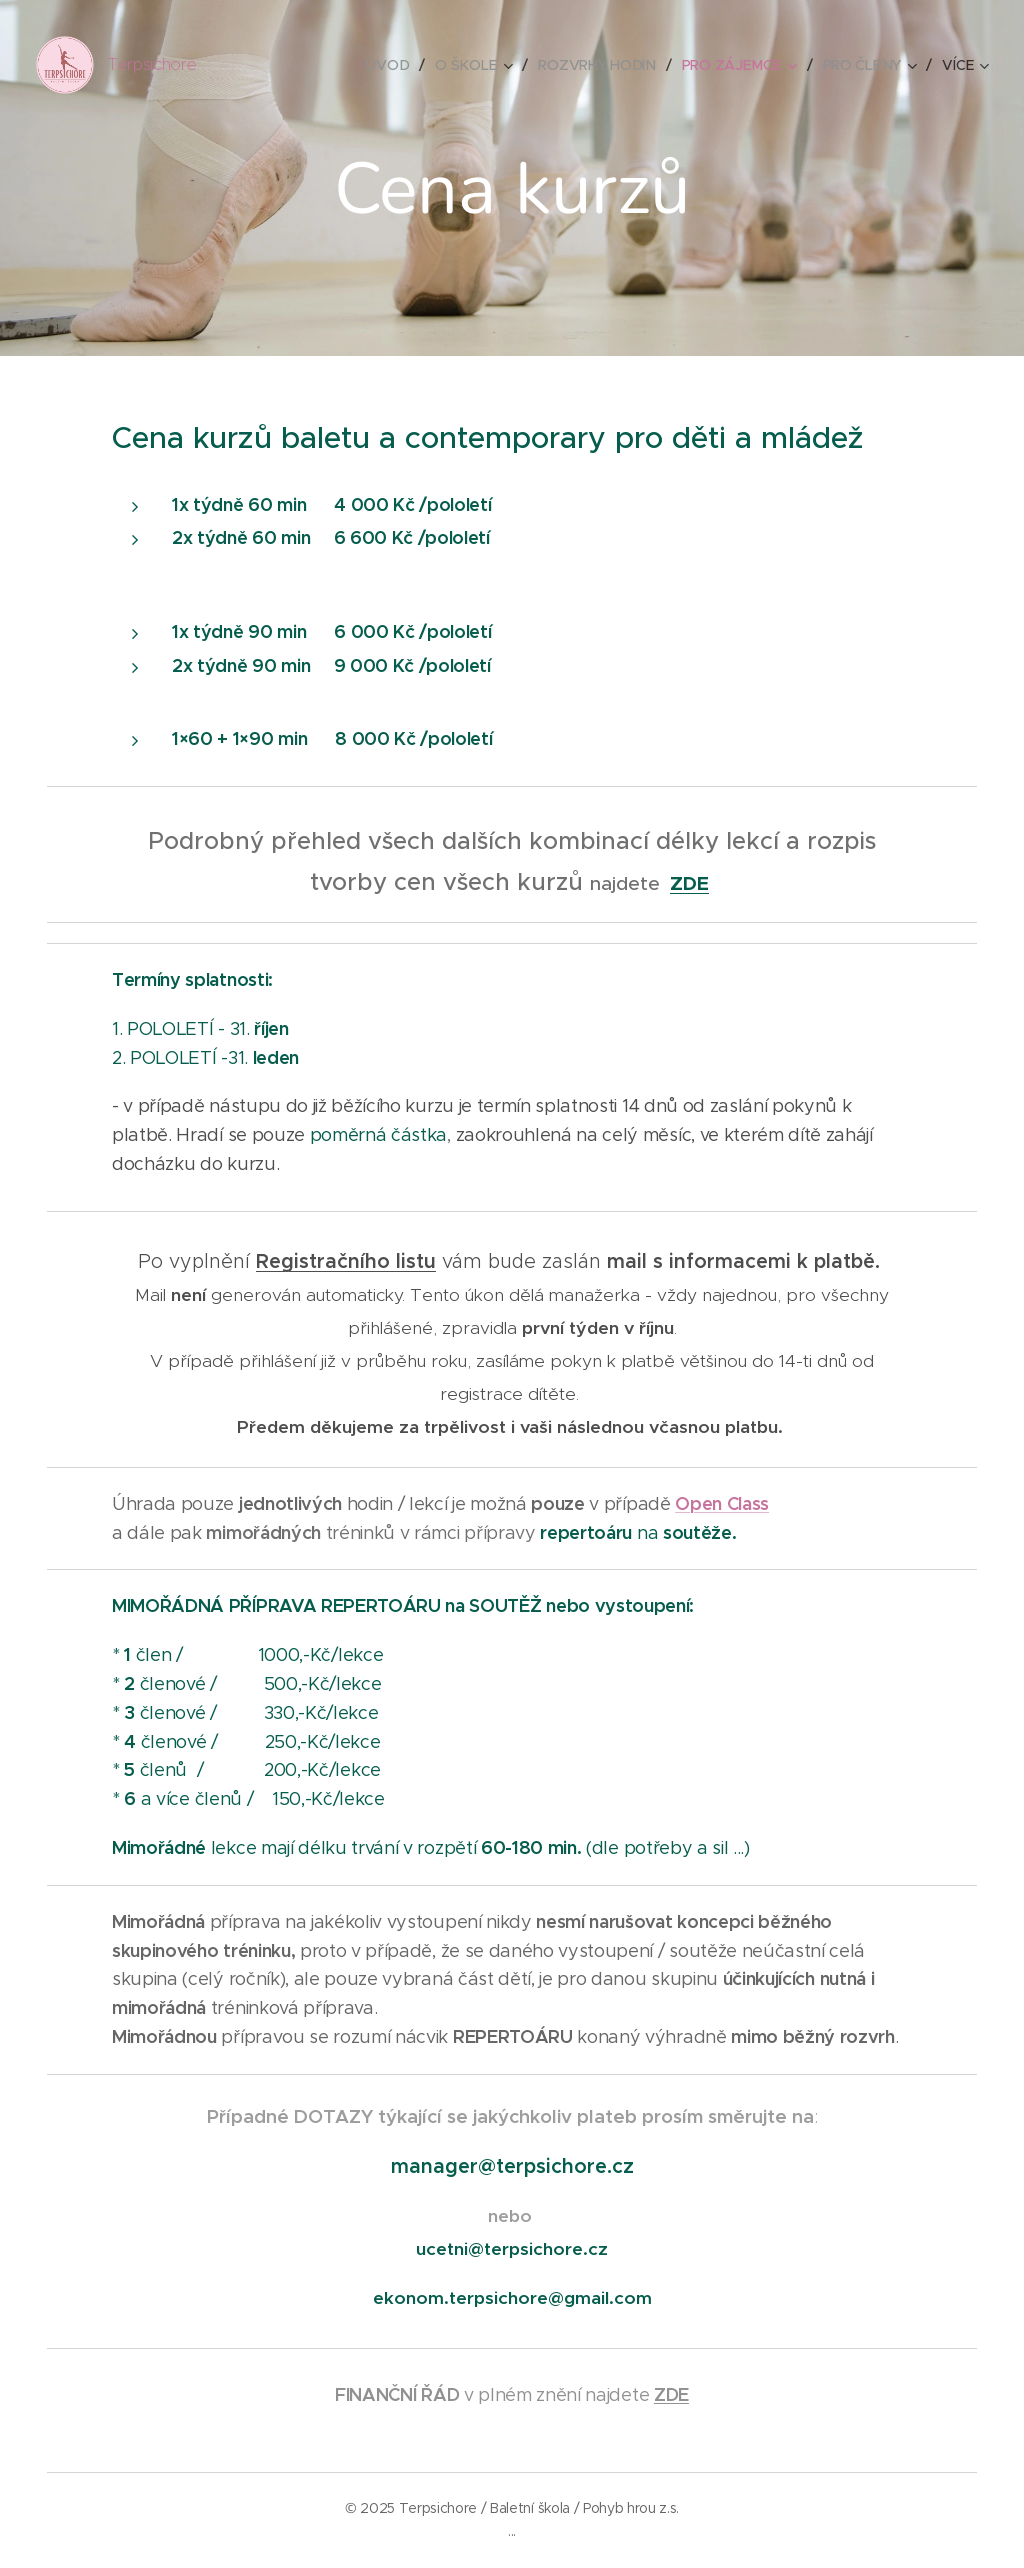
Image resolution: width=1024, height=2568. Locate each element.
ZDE (689, 883)
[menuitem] (392, 65)
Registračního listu (346, 1261)
